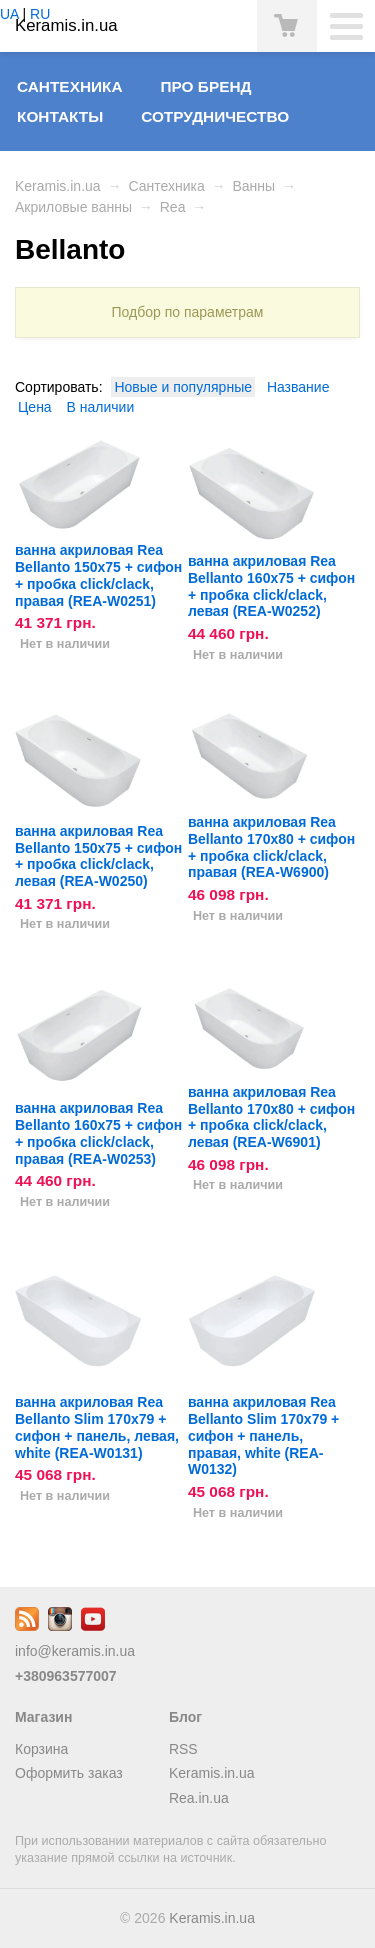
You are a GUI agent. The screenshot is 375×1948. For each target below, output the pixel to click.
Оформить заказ (69, 1773)
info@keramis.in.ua (75, 1651)
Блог (185, 1717)
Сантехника (70, 86)
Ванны (253, 186)
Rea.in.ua (199, 1798)
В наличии (101, 407)
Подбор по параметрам (188, 312)
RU (40, 14)
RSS (183, 1749)
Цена (35, 407)
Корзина (41, 1749)
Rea (173, 207)
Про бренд (205, 86)
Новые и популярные (183, 387)
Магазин (43, 1717)
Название (298, 387)
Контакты (60, 116)
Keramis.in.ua (58, 186)
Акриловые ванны (73, 207)
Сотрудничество (215, 116)
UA (9, 14)
